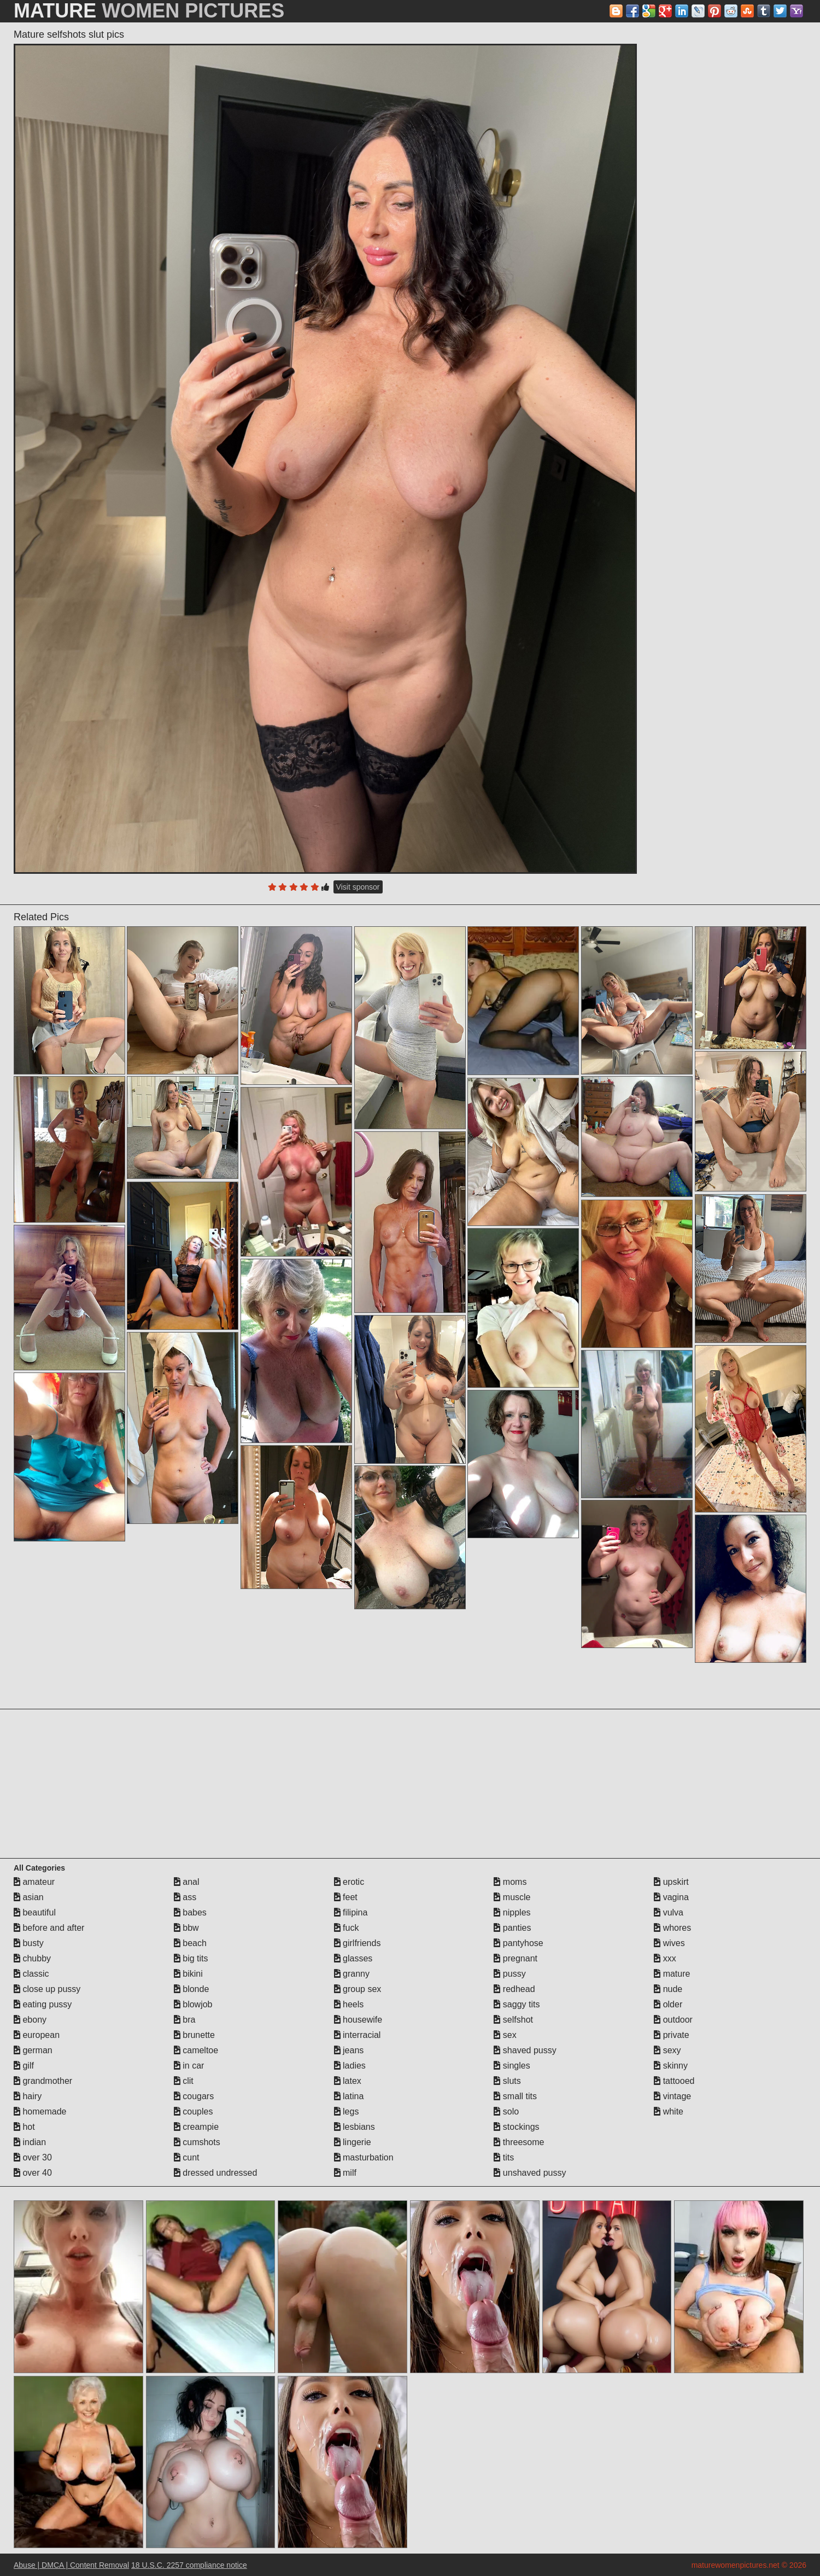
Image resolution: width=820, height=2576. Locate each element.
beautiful (35, 1912)
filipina (351, 1912)
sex (505, 2035)
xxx (665, 1958)
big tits (191, 1958)
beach (190, 1943)
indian (30, 2142)
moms (510, 1881)
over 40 (33, 2172)
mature (672, 1973)
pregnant (515, 1958)
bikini (188, 1973)
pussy (509, 1973)
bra (185, 2019)
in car (189, 2065)
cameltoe (196, 2050)
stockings (516, 2126)
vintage (672, 2096)
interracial (357, 2035)
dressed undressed (215, 2172)
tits (504, 2157)
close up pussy (47, 1989)
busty (29, 1943)
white (668, 2111)
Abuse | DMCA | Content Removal (71, 2565)
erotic (349, 1881)
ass (185, 1897)
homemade (40, 2111)
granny (352, 1973)
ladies (350, 2065)
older (668, 2004)
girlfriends (357, 1943)
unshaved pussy (530, 2172)
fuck (346, 1927)
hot (24, 2126)
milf (345, 2172)
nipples (512, 1912)
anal (187, 1881)
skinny (671, 2065)
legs (346, 2111)
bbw (186, 1927)
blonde (191, 1989)
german (33, 2050)
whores (672, 1927)
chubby (32, 1958)
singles (512, 2065)
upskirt (671, 1881)
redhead (514, 1989)
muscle (512, 1897)
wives (669, 1943)
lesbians (354, 2126)
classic (31, 1973)
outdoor (673, 2019)
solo (506, 2111)
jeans (349, 2050)
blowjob (193, 2004)
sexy (667, 2050)
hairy (28, 2096)
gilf (24, 2065)
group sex (358, 1989)
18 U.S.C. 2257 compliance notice (189, 2565)
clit (184, 2081)
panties (512, 1927)
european (37, 2035)
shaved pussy (525, 2050)
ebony (30, 2019)
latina (349, 2096)
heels (349, 2004)
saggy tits (517, 2004)
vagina (671, 1897)
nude (668, 1989)
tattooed (674, 2081)
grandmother (43, 2081)
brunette (194, 2035)
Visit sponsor (358, 887)
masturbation (364, 2157)
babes (190, 1912)
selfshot (513, 2019)
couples (193, 2111)
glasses (353, 1958)
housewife (358, 2019)
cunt (187, 2157)
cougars (194, 2096)
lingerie (352, 2142)
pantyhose (518, 1943)
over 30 (33, 2157)
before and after (49, 1927)
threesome (519, 2142)
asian (29, 1897)
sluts (507, 2081)
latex (347, 2081)
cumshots (197, 2142)
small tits (515, 2096)
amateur (34, 1881)
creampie (196, 2126)
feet (346, 1897)
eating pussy (43, 2004)
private (671, 2035)
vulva (668, 1912)
